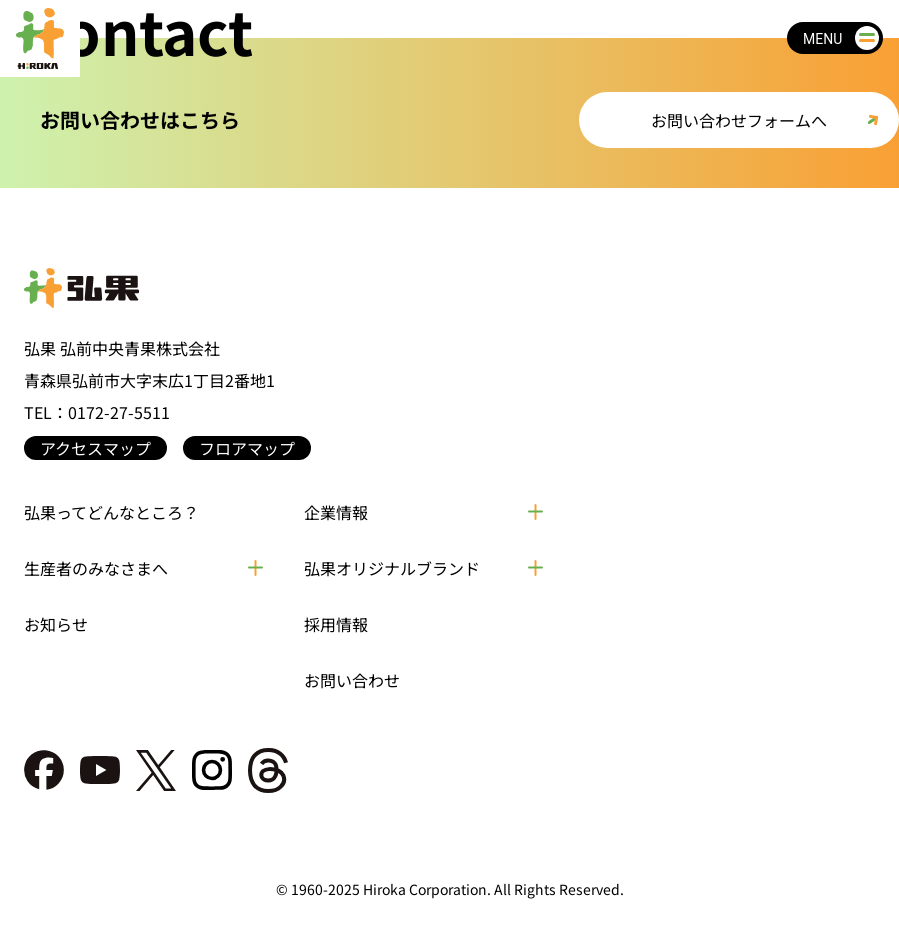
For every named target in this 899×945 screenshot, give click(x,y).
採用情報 (336, 624)
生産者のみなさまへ (96, 568)
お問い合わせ (352, 680)
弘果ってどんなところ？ (111, 512)
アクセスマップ (95, 448)
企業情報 (336, 512)
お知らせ (56, 624)
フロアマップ (247, 448)
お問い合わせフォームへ (739, 120)
